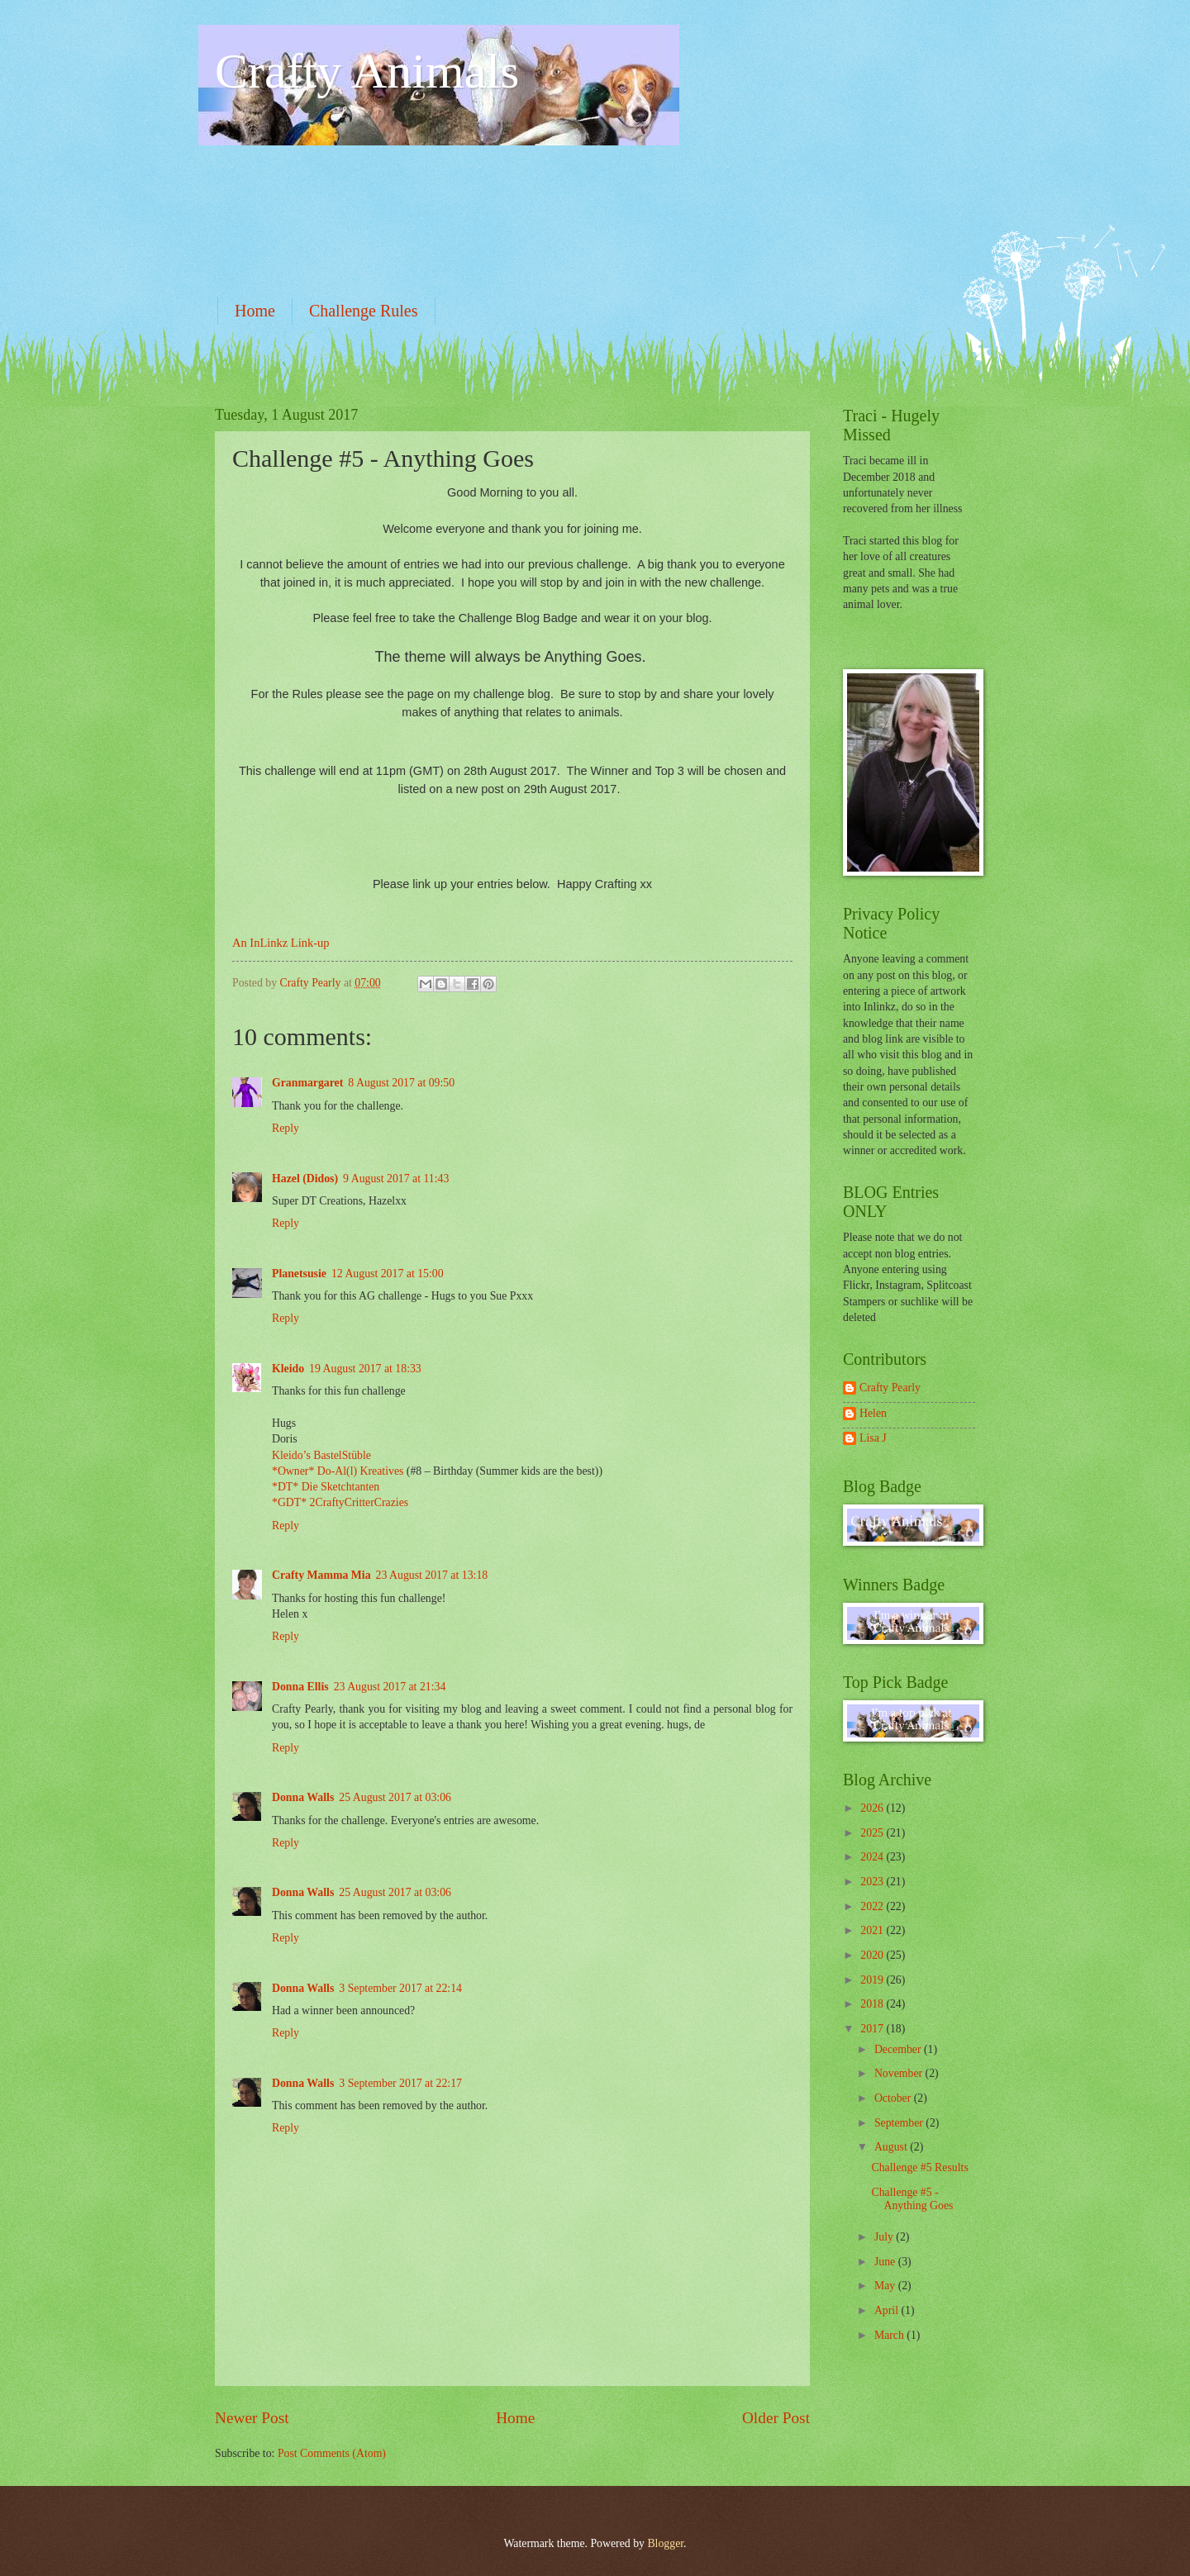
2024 (873, 1857)
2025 (873, 1833)
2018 (873, 2004)
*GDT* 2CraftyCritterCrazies (340, 1502)
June (886, 2261)
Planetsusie (299, 1273)
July (885, 2237)
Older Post (776, 2417)
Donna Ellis (300, 1686)
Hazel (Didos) (305, 1178)
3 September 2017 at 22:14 (400, 1988)
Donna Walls (303, 1797)
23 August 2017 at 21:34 (390, 1686)
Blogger (665, 2543)
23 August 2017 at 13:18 (432, 1575)
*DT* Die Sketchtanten (325, 1486)
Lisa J (873, 1438)
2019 (873, 1980)
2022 (873, 1906)
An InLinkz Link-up (280, 942)
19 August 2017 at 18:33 (365, 1368)
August (892, 2147)
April (888, 2310)
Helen (873, 1413)
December (899, 2049)
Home (255, 311)
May (886, 2285)
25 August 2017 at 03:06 (395, 1797)
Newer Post (252, 2417)
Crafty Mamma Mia (321, 1575)
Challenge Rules (363, 311)
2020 (873, 1955)
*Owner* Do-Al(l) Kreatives (339, 1471)
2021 (873, 1930)
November (900, 2073)
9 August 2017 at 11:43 (396, 1178)
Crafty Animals (367, 71)
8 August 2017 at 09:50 (401, 1083)
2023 (873, 1881)
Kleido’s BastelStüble (321, 1455)
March (890, 2335)
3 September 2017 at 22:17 (400, 2083)
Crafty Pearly (890, 1387)
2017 (873, 2028)
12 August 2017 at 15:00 (387, 1273)
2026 (873, 1808)
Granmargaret (307, 1083)
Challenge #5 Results (919, 2167)
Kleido (288, 1368)
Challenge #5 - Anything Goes (912, 2199)
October (894, 2098)
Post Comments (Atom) (332, 2453)
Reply (285, 1128)
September (900, 2123)
